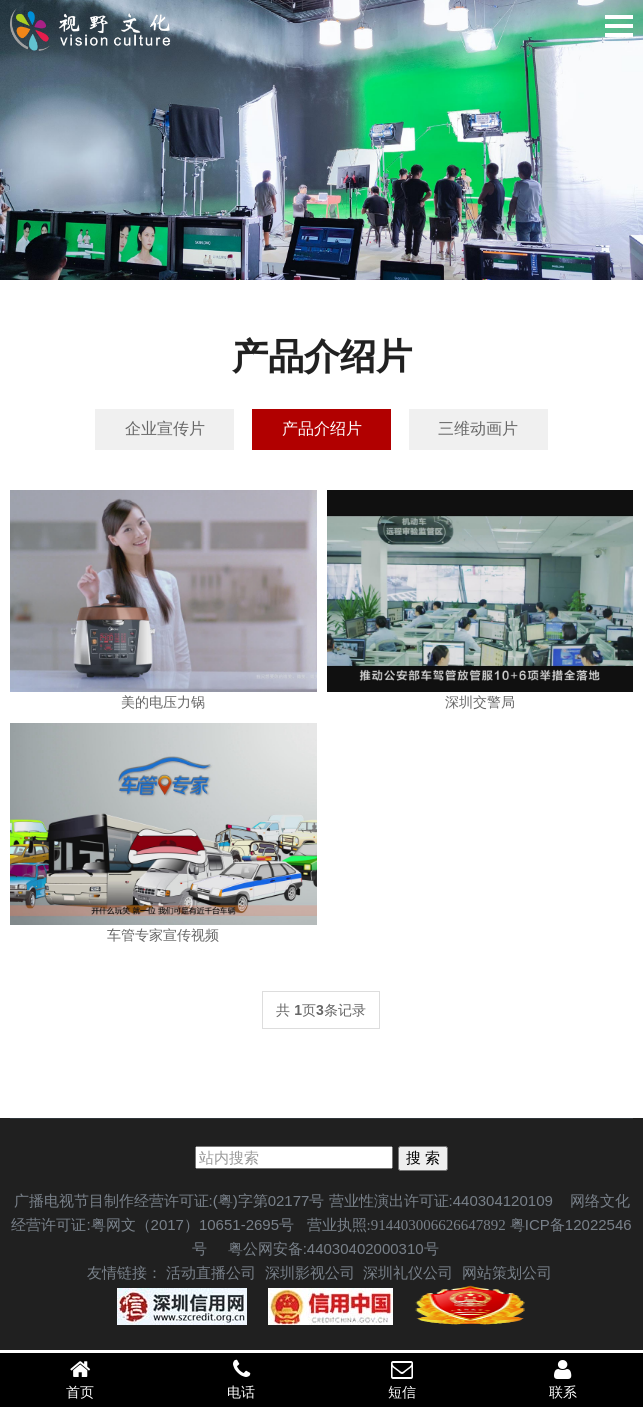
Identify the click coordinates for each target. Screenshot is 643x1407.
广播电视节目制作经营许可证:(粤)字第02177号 (169, 1202)
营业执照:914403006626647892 (406, 1227)
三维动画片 (485, 429)
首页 (80, 1379)
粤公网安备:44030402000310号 (331, 1250)
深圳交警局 (480, 704)
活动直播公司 (211, 1274)
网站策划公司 (507, 1274)
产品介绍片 (322, 429)
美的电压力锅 (163, 704)
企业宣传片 (158, 429)
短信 (402, 1379)
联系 (562, 1379)
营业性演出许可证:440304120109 (441, 1202)
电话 (241, 1379)
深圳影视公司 (310, 1274)
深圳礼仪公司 (408, 1274)
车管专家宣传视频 (163, 937)
